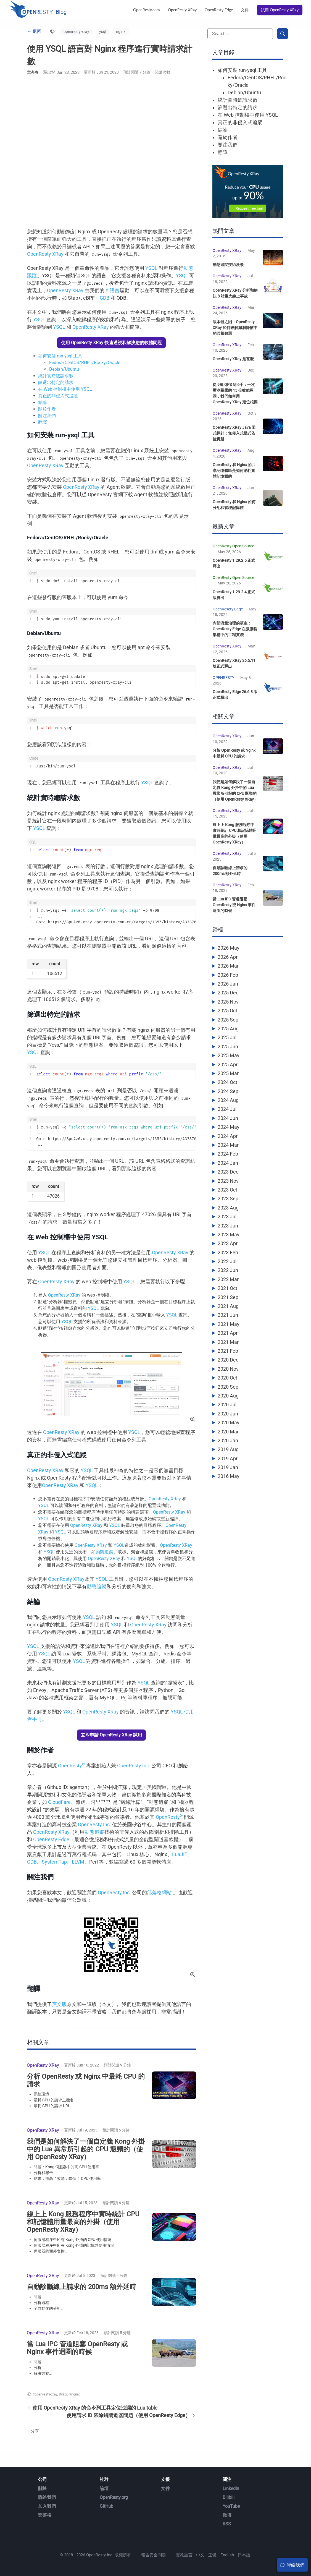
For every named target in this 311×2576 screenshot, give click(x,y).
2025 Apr (228, 1080)
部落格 (44, 2515)
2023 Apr (228, 1259)
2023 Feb (228, 1268)
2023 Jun (228, 1241)
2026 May (228, 964)
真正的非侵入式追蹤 (58, 395)
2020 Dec (228, 1376)
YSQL (151, 268)
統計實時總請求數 (55, 375)
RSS (227, 2524)
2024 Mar (228, 1161)
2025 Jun (228, 1062)
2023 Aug (228, 1223)
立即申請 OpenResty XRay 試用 (111, 1735)
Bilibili (228, 2497)
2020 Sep (228, 1402)
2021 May (228, 1340)
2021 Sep (228, 1313)
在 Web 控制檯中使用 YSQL (65, 389)
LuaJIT (180, 1854)
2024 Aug (228, 1116)
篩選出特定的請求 (55, 382)
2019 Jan (228, 1483)
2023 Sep (228, 1215)
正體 (212, 2555)
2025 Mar (228, 1089)
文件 (245, 9)
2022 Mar (228, 1295)
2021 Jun (228, 1331)
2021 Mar (228, 1358)
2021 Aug (228, 1322)
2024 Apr (228, 1152)
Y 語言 (113, 290)
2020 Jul (227, 1420)
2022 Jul (227, 1277)
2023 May (228, 1250)
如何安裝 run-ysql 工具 (60, 356)
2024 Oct (227, 1098)
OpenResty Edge (219, 9)
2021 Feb (228, 1367)
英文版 (59, 2004)
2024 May (228, 1143)
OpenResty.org (114, 2497)
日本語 (244, 2555)
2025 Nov (228, 1017)
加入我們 (47, 2506)
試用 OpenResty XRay (280, 9)
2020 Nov (228, 1385)
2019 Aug (228, 1465)
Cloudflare (59, 1802)
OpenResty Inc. (133, 1765)
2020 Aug (228, 1411)
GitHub (106, 2506)
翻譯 (42, 422)
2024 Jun (228, 1134)
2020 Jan (228, 1456)
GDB (104, 298)
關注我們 (47, 415)
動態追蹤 (104, 1552)
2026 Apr (228, 973)
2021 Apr (228, 1349)
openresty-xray (76, 31)
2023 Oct (227, 1205)
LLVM (78, 1862)
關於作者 (47, 409)
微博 (227, 2515)
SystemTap (54, 1862)
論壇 (104, 2488)
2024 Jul (227, 1125)
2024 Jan (228, 1179)
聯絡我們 (47, 2497)
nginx (120, 31)
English (227, 2555)
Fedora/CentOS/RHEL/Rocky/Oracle (84, 362)
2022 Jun (228, 1286)
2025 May (228, 1071)
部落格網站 (159, 1892)
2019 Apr (228, 1474)
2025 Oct (227, 1027)
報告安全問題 (153, 2555)
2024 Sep (228, 1107)
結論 (42, 402)
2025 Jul (227, 1053)
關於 (42, 2488)
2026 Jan (228, 999)
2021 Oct (227, 1304)
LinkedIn (231, 2488)
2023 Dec (228, 1188)
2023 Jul (227, 1232)
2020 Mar (228, 1447)
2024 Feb (228, 1170)
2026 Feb (228, 991)
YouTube (231, 2506)
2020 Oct (227, 1394)
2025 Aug (228, 1044)
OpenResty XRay (182, 9)
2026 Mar (228, 982)
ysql (102, 31)
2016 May (228, 1492)
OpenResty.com (146, 9)
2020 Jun (228, 1429)
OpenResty (71, 1765)
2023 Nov (228, 1197)
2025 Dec (228, 1009)
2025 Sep (228, 1035)
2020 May (228, 1438)
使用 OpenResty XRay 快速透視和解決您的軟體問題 (111, 342)
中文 (200, 2555)
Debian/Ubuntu (64, 369)
